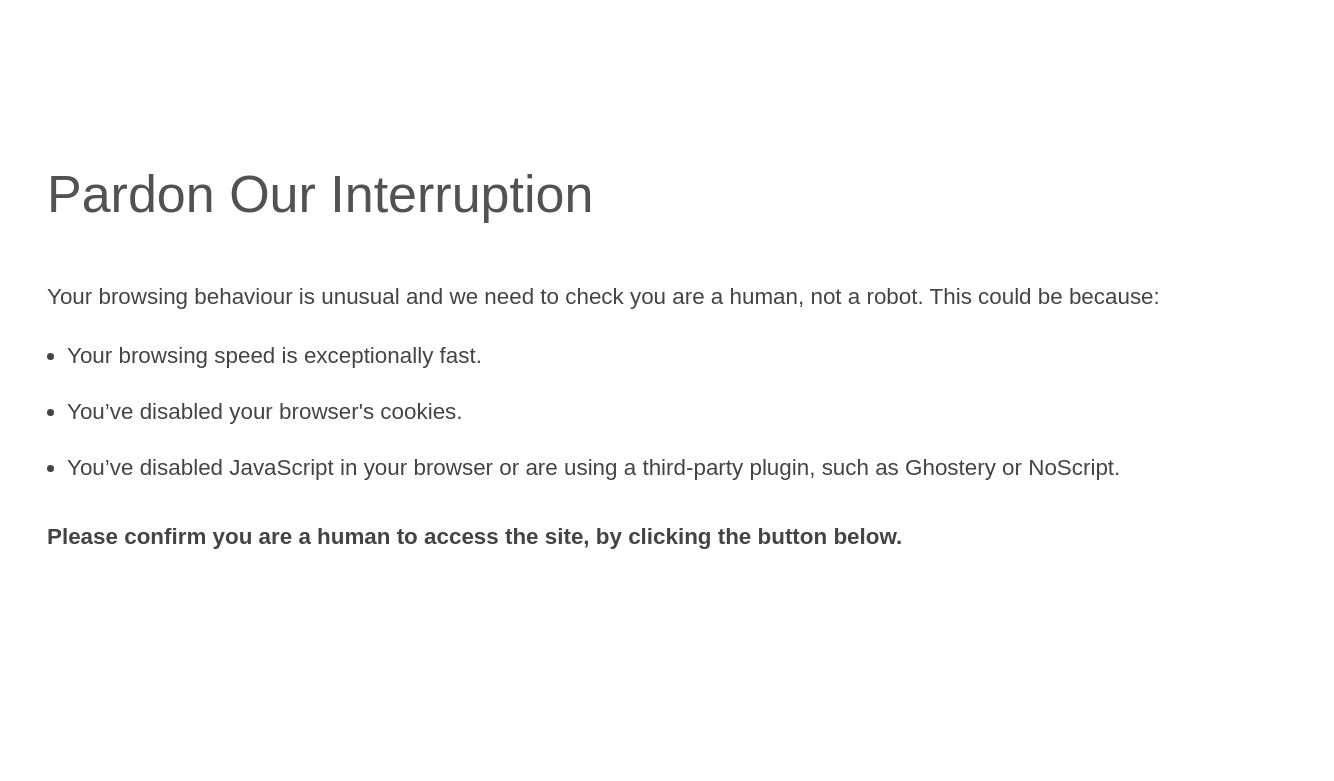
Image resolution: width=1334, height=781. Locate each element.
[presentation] (199, 622)
